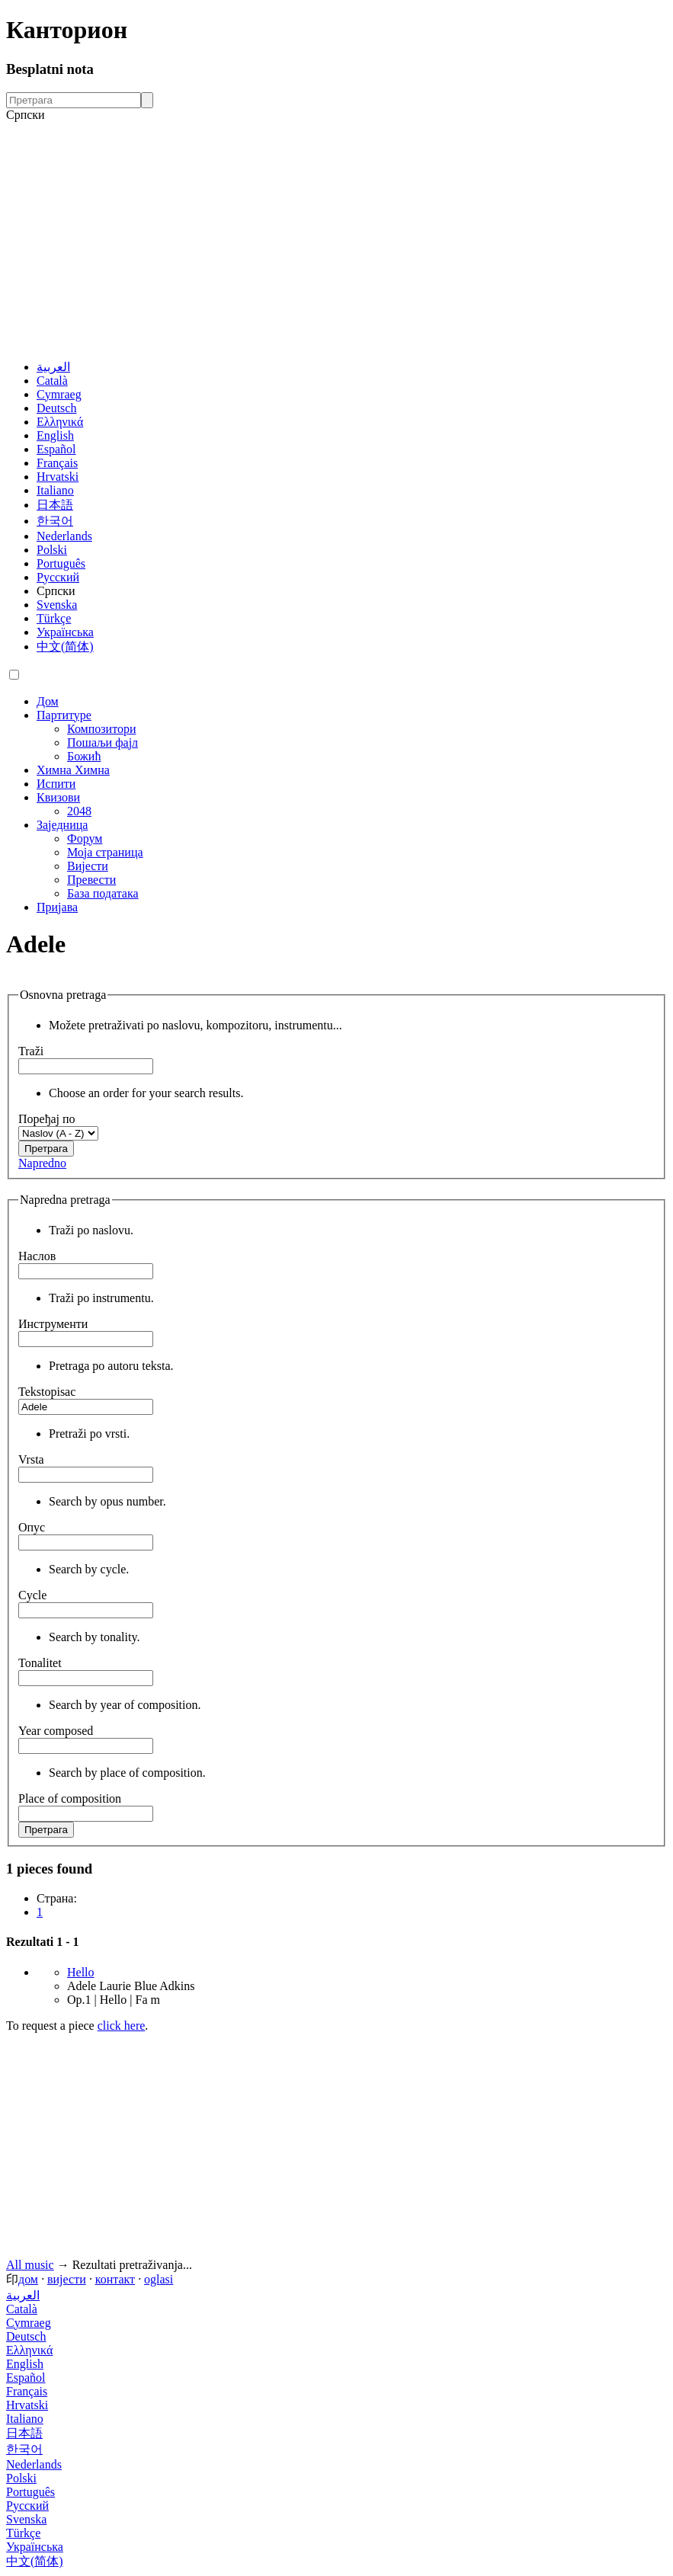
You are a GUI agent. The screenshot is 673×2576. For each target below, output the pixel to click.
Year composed (55, 1730)
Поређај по (46, 1118)
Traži (30, 1051)
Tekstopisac (46, 1391)
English (55, 435)
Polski (52, 549)
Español (56, 449)
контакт (115, 2279)
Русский (58, 577)
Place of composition (69, 1798)
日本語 (55, 504)
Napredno (42, 1163)
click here (122, 2025)
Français (57, 462)
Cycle (32, 1595)
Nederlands (64, 536)
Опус (31, 1527)
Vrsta (31, 1459)
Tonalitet (40, 1662)
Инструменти (53, 1323)
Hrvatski (58, 476)
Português (61, 563)
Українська (65, 632)
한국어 (55, 520)
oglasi (158, 2279)
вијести (66, 2279)
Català (52, 380)
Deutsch (56, 408)
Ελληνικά (60, 421)
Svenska (57, 604)
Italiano (55, 490)
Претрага (46, 1148)
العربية (53, 366)
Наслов (37, 1256)
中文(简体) (65, 646)
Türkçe (54, 618)
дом (28, 2279)
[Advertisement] (336, 240)
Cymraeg (59, 394)
